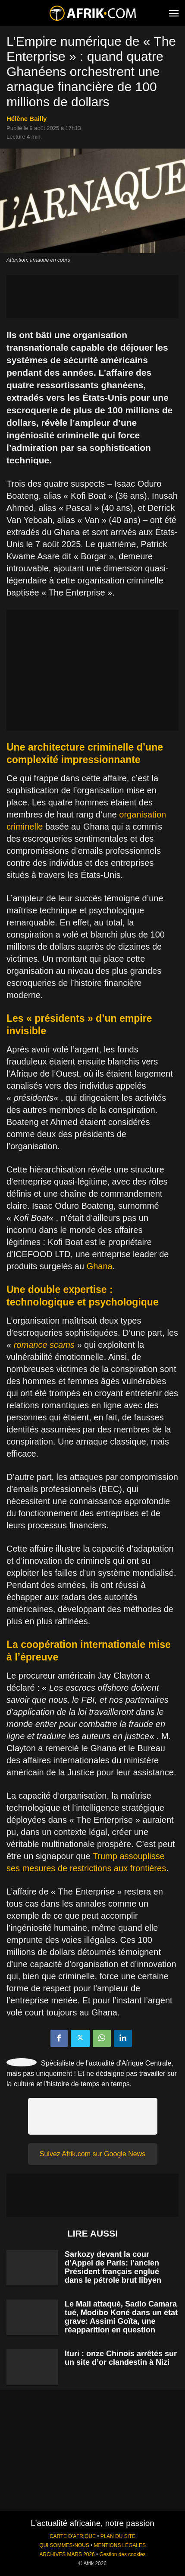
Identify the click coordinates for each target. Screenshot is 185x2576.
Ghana (100, 1266)
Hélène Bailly (26, 118)
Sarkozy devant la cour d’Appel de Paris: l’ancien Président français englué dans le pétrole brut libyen (113, 2267)
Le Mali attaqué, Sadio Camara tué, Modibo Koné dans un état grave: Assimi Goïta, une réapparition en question (121, 2317)
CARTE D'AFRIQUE (73, 2536)
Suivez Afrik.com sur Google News (92, 2154)
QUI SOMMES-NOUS (64, 2545)
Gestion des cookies (122, 2554)
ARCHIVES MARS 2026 (66, 2554)
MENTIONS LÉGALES (120, 2545)
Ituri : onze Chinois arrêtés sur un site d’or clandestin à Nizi (121, 2358)
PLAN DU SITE (117, 2536)
